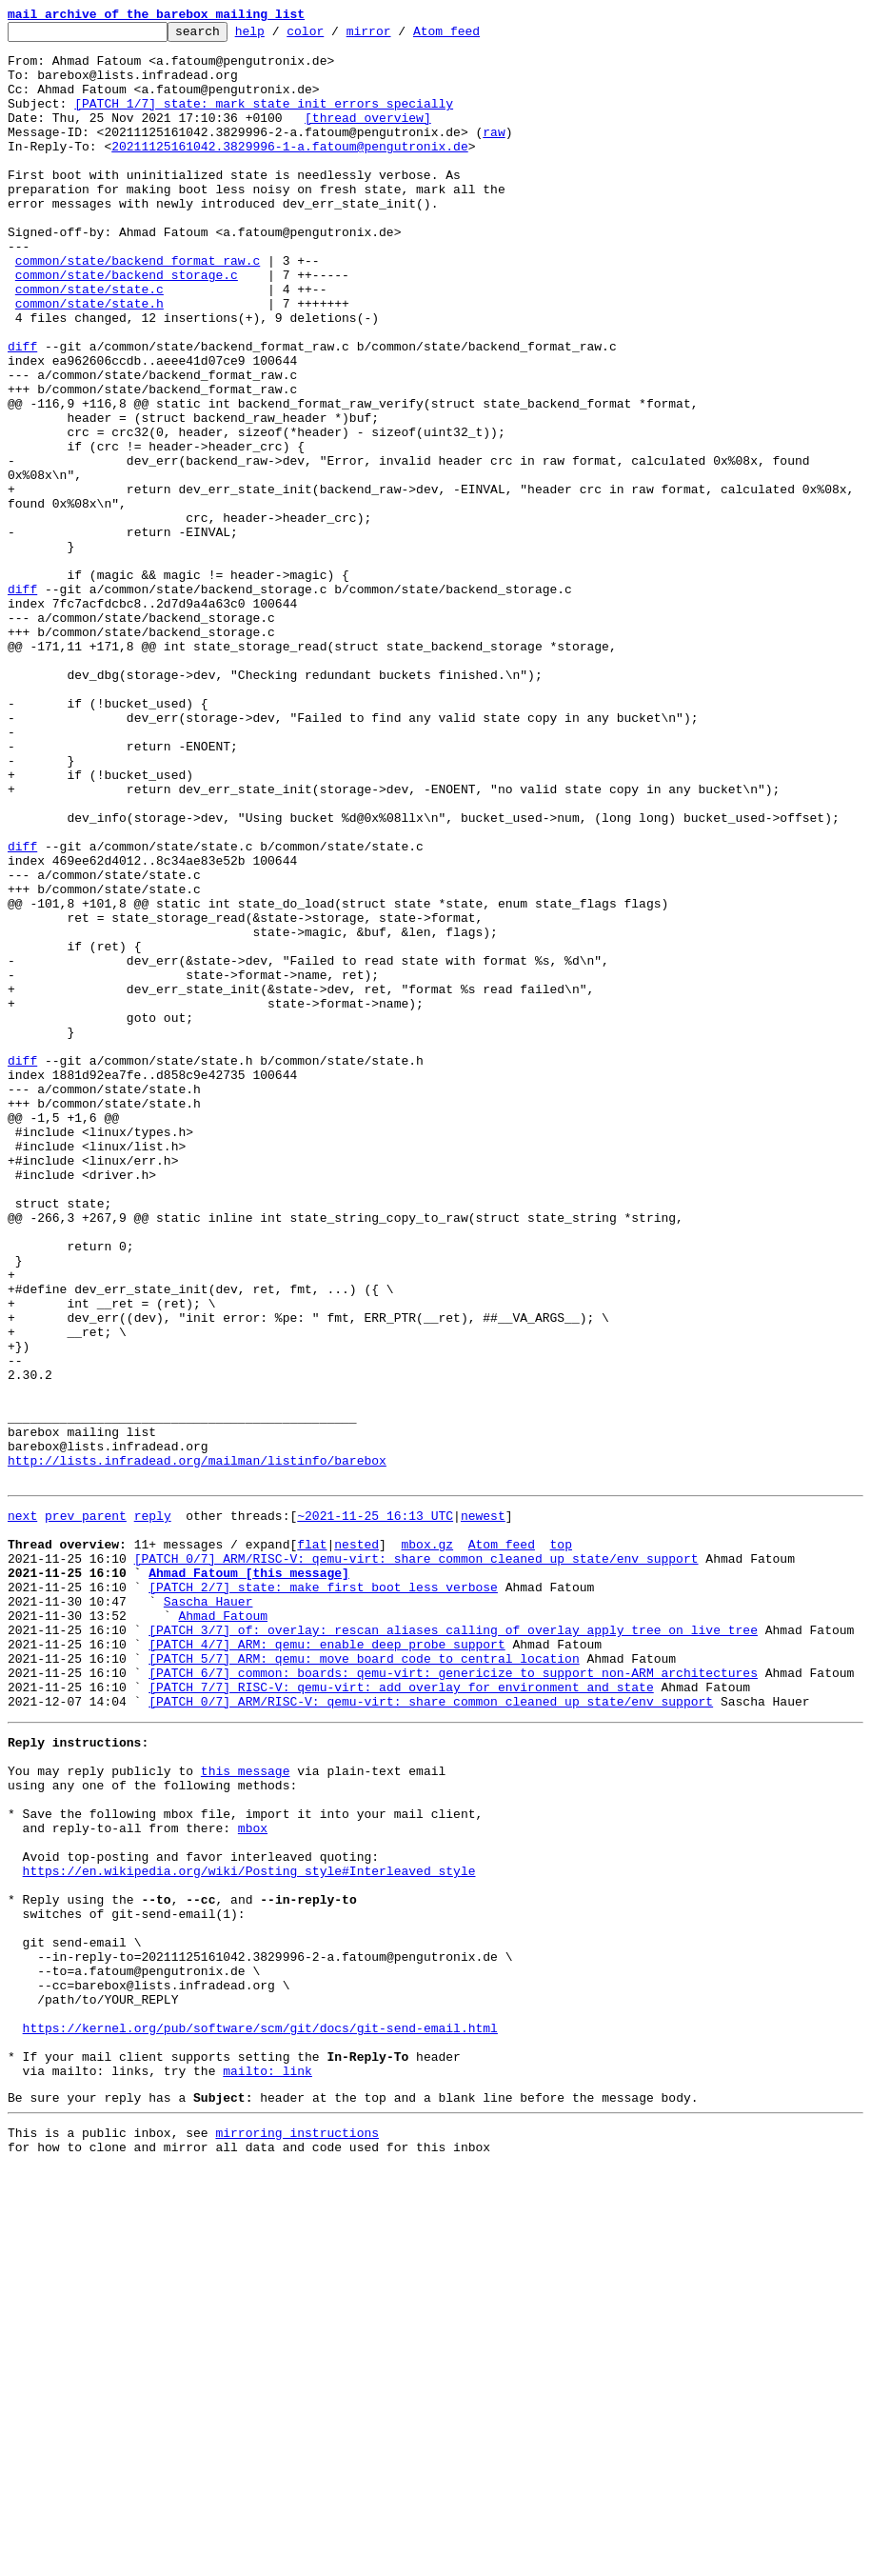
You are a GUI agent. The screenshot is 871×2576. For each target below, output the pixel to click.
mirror (398, 36)
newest (483, 1809)
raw (494, 154)
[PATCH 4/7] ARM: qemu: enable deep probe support (326, 1963)
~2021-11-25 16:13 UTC (375, 1809)
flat (312, 1843)
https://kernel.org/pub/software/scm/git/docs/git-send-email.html (260, 2418)
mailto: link (267, 2470)
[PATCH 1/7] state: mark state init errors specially (263, 120)
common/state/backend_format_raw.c (137, 308)
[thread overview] (368, 137)
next (22, 1809)
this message (245, 2110)
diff (22, 411)
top (560, 1843)
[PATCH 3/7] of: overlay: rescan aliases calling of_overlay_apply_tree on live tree (453, 1946)
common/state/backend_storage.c (126, 325)
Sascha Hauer (208, 1912)
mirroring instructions (297, 2537)
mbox (252, 2178)
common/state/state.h (89, 360)
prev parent (86, 1809)
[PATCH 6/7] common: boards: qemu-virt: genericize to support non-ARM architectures (453, 1998)
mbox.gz (427, 1843)
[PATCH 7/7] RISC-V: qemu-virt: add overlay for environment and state (400, 2015)
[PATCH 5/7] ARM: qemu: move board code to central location (363, 1980)
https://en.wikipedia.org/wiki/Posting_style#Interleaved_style (249, 2230)
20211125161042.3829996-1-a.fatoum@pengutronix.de (289, 171)
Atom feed (476, 36)
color (334, 36)
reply (152, 1809)
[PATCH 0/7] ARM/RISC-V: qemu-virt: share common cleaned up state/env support (416, 1860)
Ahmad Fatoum (222, 1929)
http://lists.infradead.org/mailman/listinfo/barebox (197, 1748)
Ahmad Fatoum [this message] (248, 1878)
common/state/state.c (89, 342)
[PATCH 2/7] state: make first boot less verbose (323, 1895)
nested (356, 1843)
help (279, 36)
